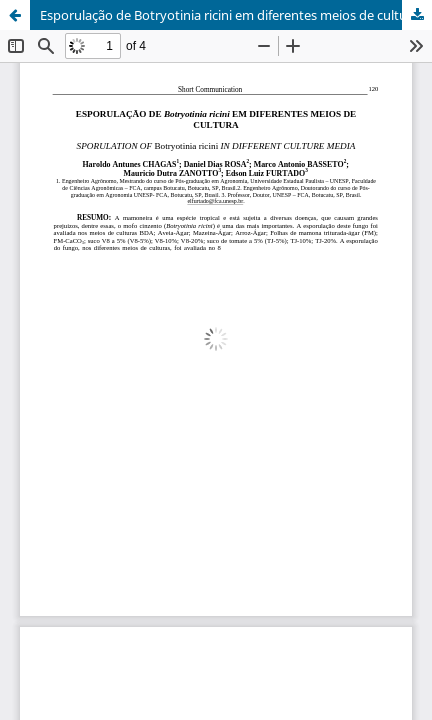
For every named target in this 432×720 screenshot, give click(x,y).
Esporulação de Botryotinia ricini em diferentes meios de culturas (232, 15)
